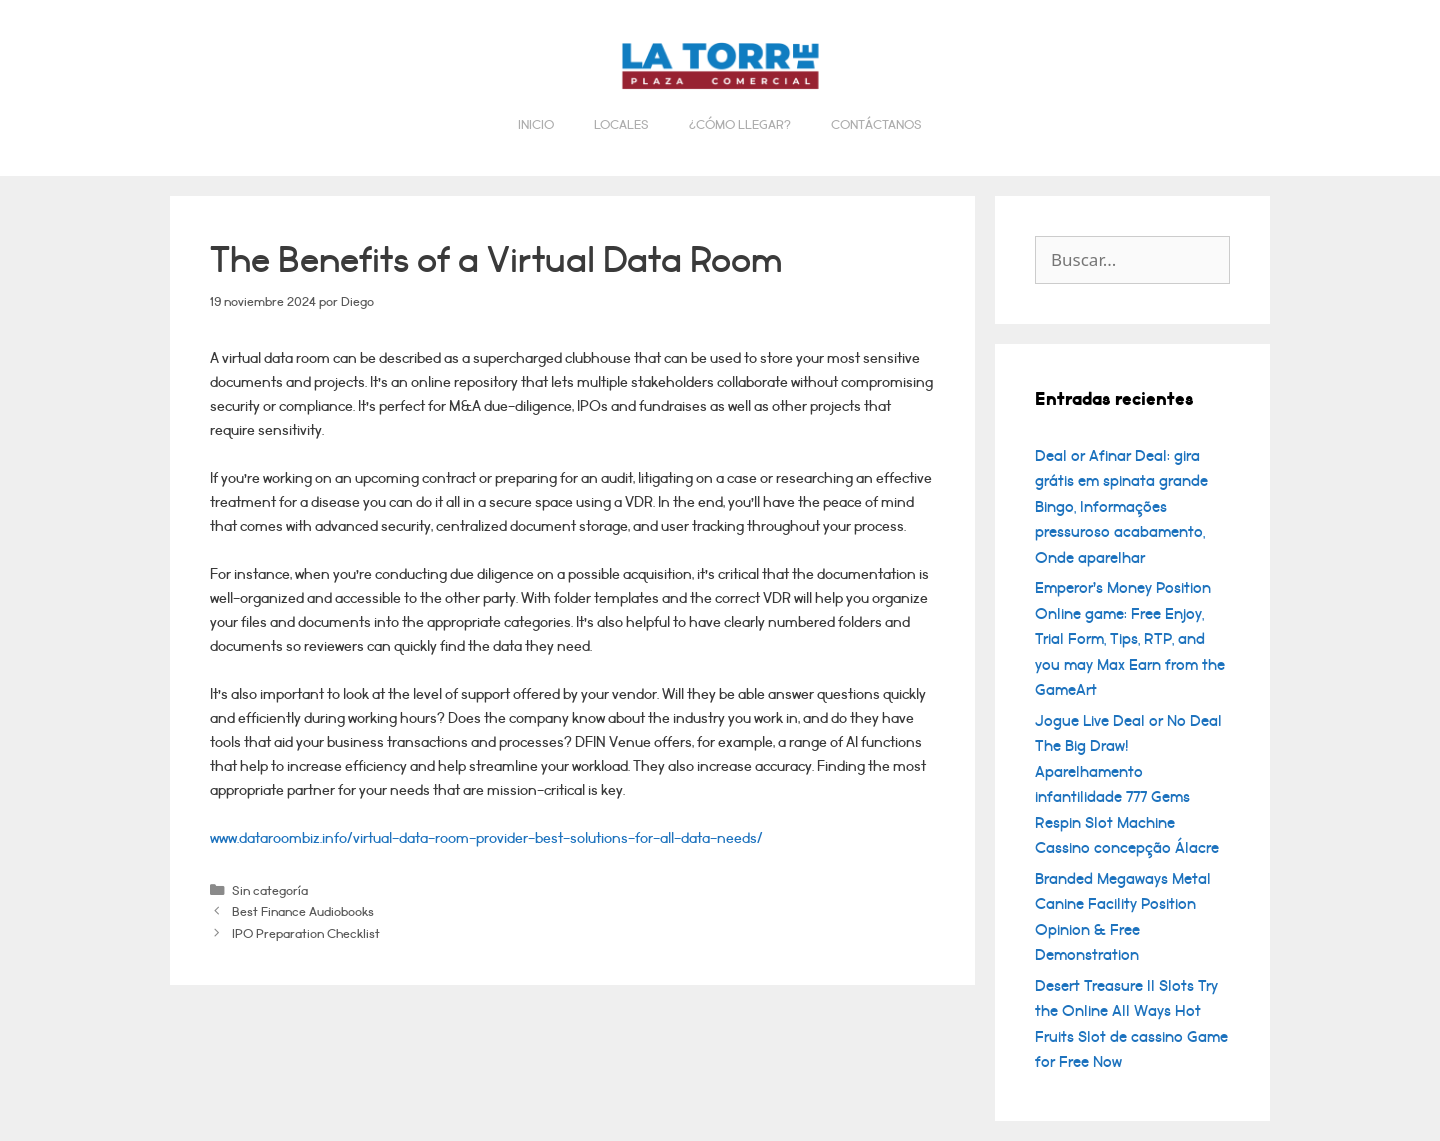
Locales (621, 125)
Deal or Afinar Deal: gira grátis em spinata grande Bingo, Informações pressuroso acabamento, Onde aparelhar (1121, 507)
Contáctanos (876, 125)
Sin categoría (270, 890)
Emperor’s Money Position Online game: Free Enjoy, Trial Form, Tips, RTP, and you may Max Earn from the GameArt (1130, 639)
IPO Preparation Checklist (306, 933)
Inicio (536, 125)
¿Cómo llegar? (740, 125)
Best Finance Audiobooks (303, 911)
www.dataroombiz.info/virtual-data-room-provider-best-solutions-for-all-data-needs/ (486, 838)
